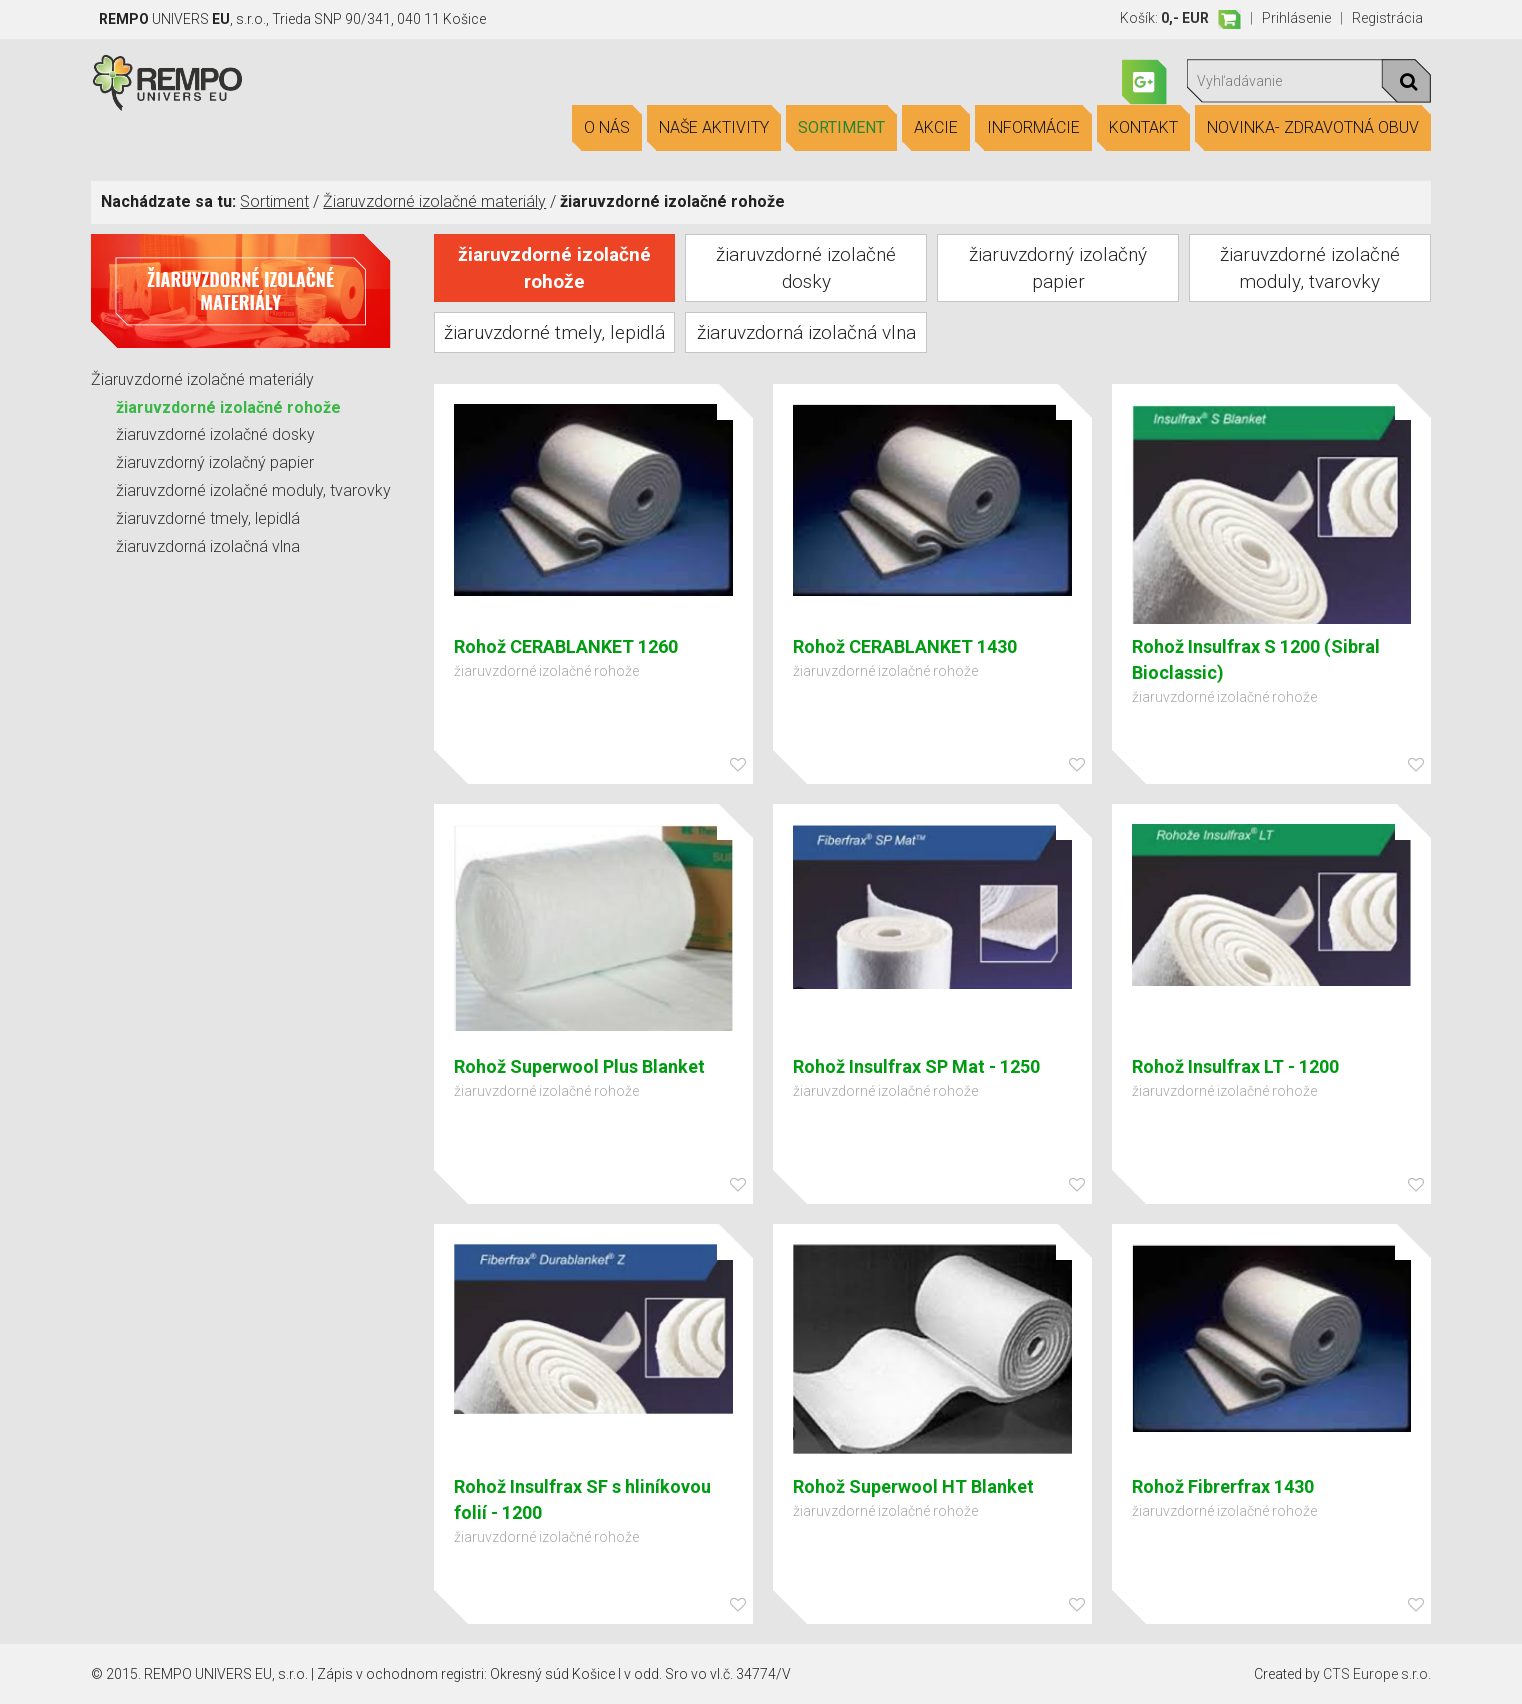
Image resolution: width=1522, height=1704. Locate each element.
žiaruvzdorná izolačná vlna (208, 546)
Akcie (936, 128)
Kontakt (1143, 128)
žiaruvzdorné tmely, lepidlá (208, 518)
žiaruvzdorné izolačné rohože (228, 407)
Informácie (1033, 128)
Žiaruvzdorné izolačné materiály (434, 201)
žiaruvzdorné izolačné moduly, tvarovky (253, 490)
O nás (607, 128)
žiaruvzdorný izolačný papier (215, 462)
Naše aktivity (714, 128)
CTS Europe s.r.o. (1377, 1674)
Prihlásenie (1296, 18)
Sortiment (841, 128)
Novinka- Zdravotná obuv (1313, 128)
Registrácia (1387, 18)
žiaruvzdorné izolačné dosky (215, 434)
